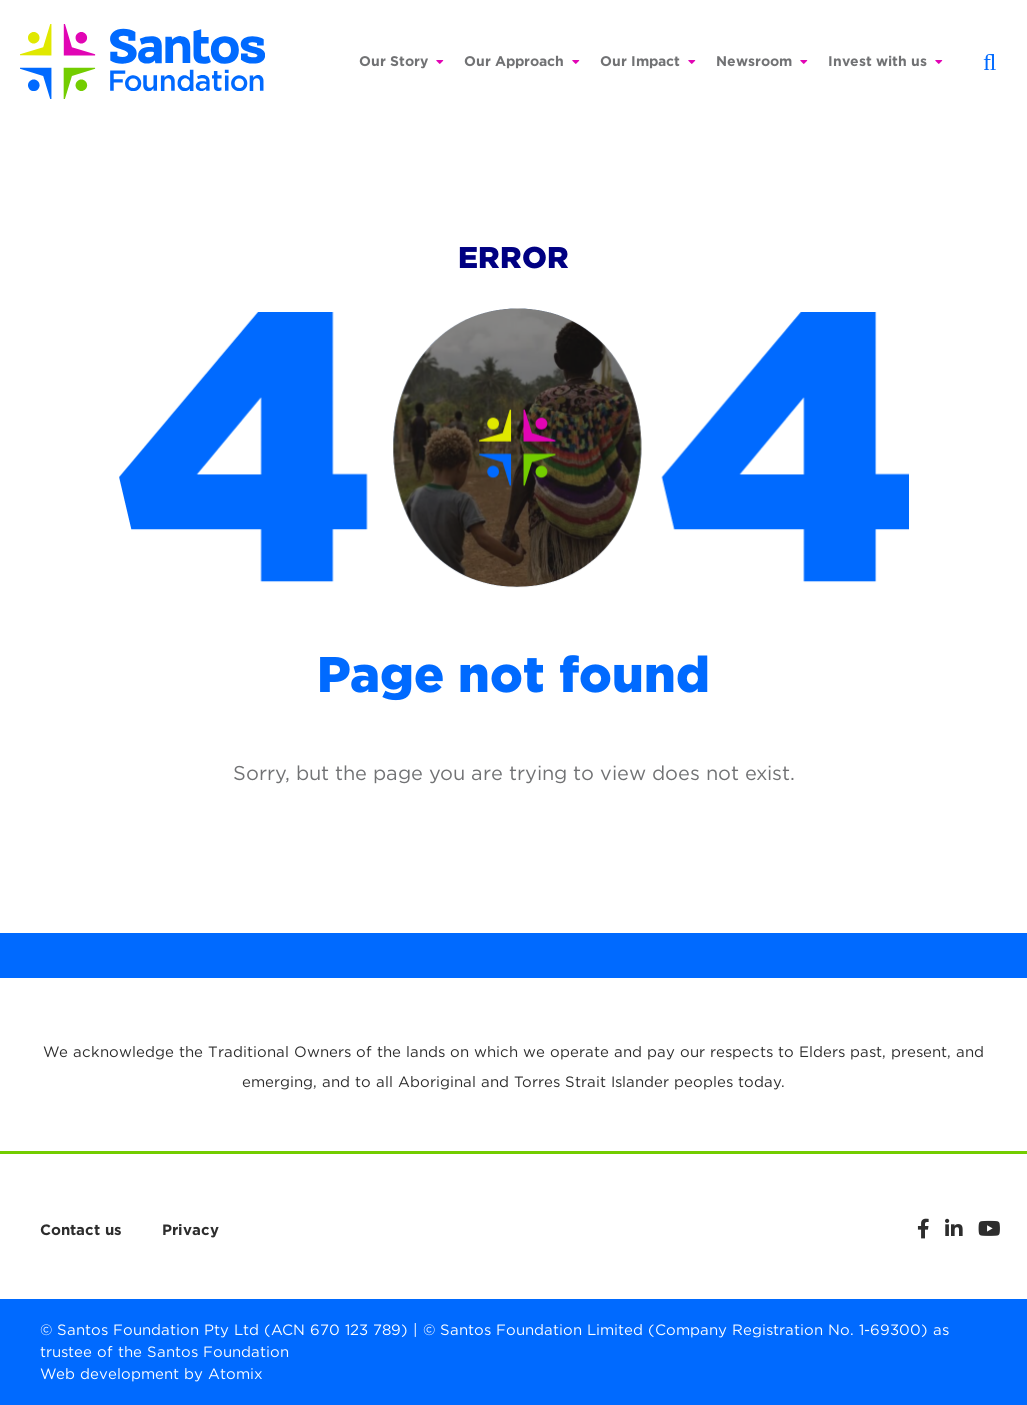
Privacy (190, 1230)
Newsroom (762, 61)
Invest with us (885, 61)
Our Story (401, 61)
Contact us (81, 1230)
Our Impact (648, 61)
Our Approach (522, 61)
